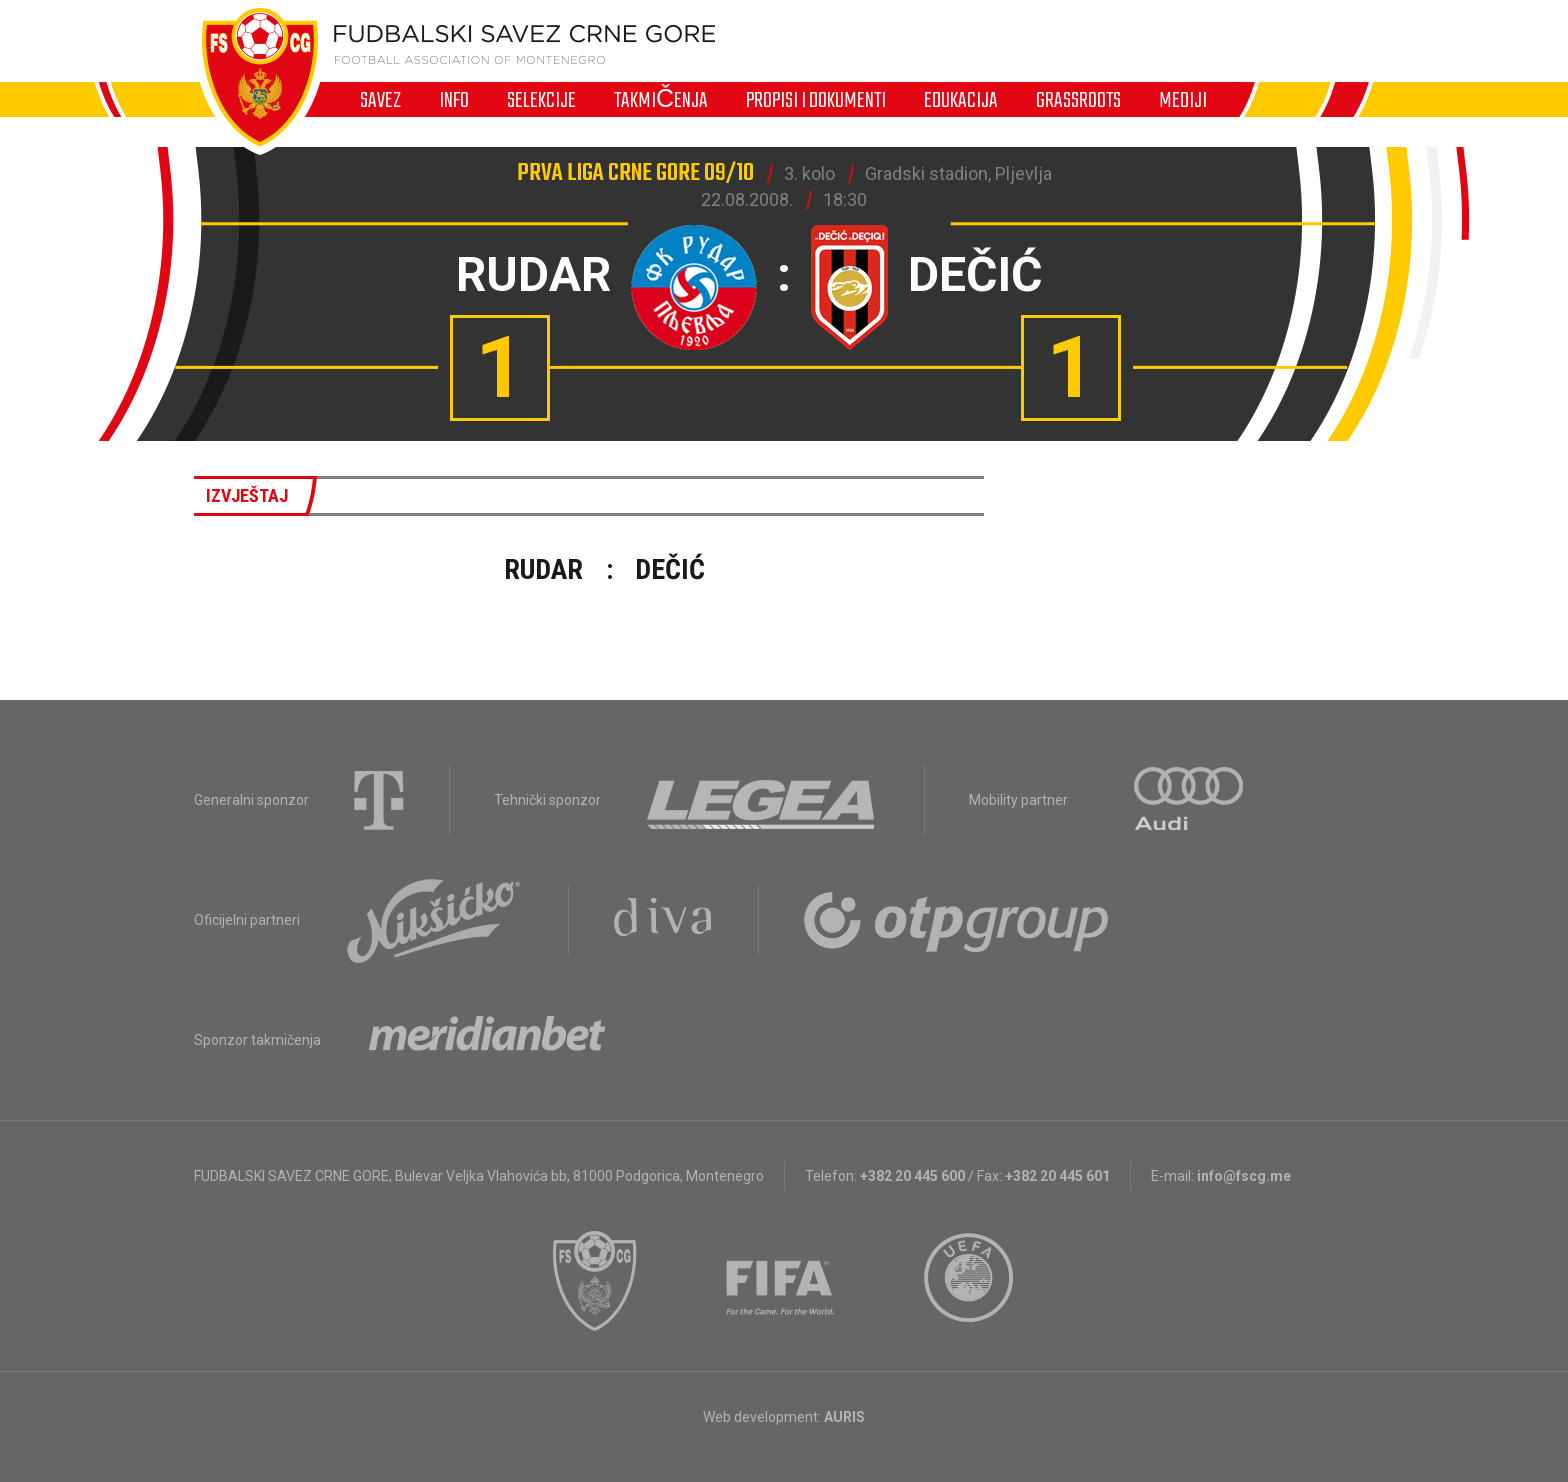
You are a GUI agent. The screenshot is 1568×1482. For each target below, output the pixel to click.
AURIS (844, 1417)
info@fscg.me (1244, 1176)
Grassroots (1078, 100)
